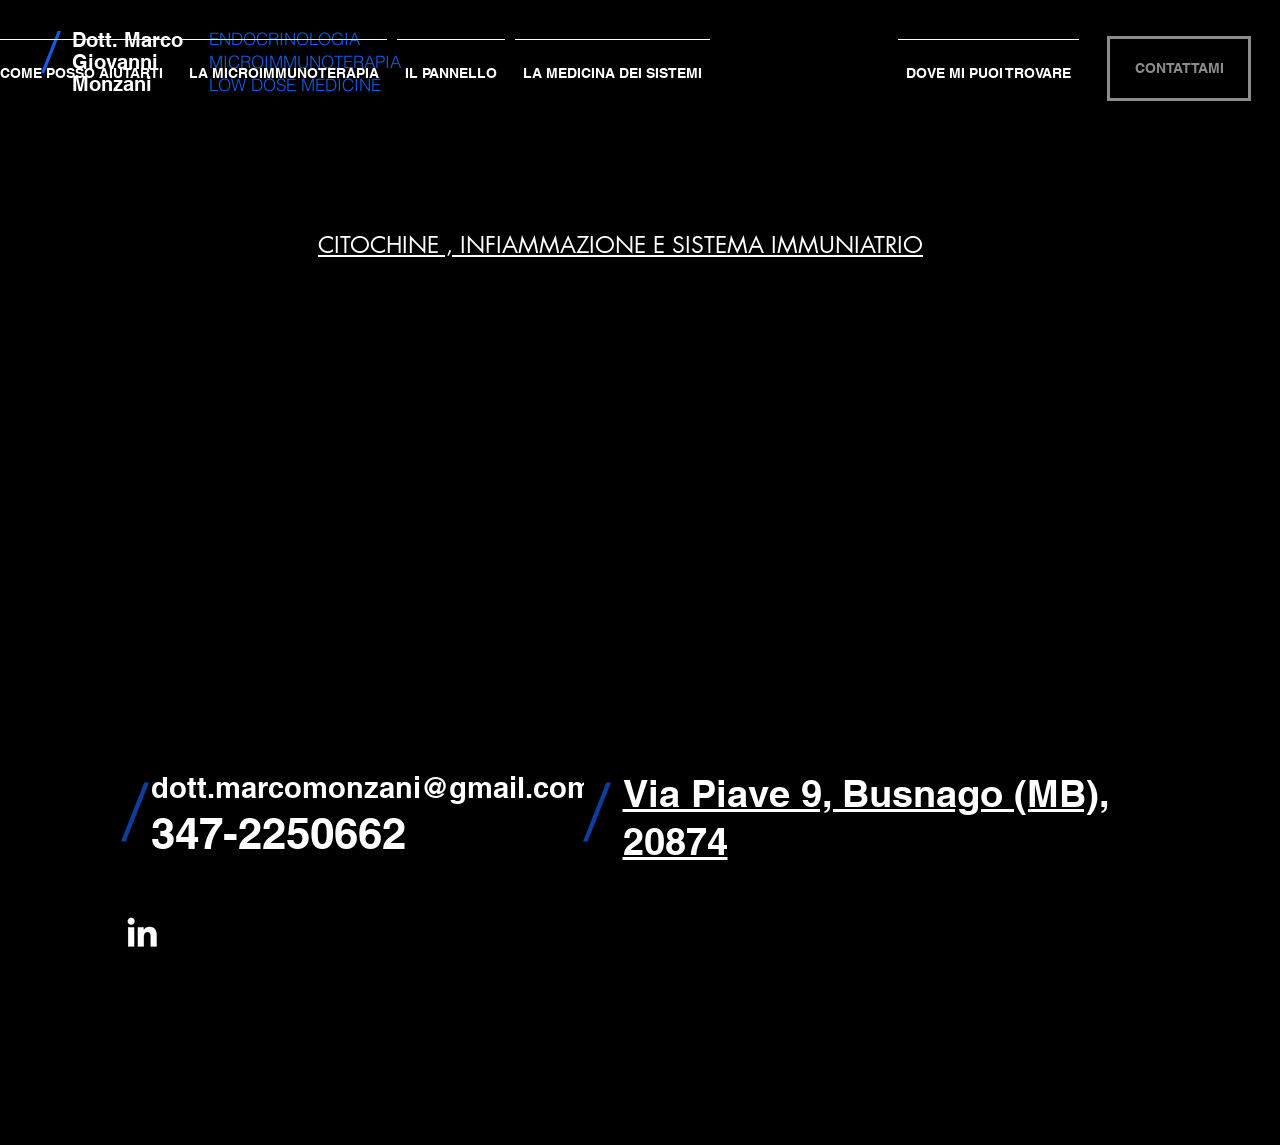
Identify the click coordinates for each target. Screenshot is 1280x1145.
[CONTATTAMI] (1179, 68)
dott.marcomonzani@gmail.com (372, 787)
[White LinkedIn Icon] (142, 932)
